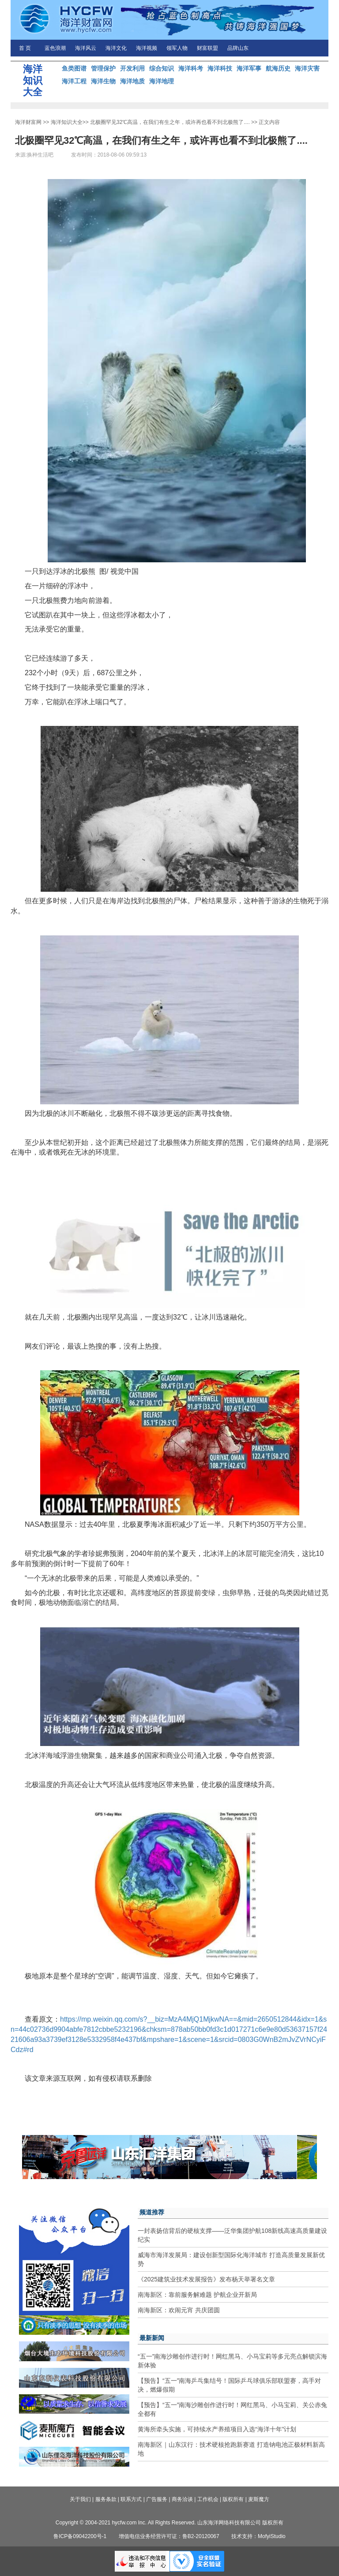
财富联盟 (207, 48)
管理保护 (103, 68)
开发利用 (132, 68)
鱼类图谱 (74, 68)
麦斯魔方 (258, 2499)
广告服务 (156, 2499)
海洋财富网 (28, 122)
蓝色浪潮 (55, 48)
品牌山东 (238, 48)
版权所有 (233, 2499)
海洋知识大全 (67, 122)
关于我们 (80, 2499)
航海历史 (278, 68)
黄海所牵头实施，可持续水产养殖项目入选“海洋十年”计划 (217, 2429)
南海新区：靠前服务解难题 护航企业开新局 (197, 2294)
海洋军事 (249, 68)
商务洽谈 (182, 2499)
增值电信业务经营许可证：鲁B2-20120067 (169, 2536)
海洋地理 (161, 81)
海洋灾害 (307, 68)
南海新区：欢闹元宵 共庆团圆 (179, 2310)
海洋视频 (146, 48)
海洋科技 (219, 68)
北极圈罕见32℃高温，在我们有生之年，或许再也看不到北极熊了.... (170, 122)
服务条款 (106, 2499)
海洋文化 (116, 48)
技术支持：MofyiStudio (258, 2536)
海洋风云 (85, 48)
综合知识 (161, 68)
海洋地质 (132, 81)
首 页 (25, 48)
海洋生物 (103, 81)
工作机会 (207, 2499)
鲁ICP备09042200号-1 (79, 2536)
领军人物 (177, 48)
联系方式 (131, 2499)
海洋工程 (74, 81)
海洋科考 (190, 68)
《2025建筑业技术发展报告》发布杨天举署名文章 (206, 2279)
